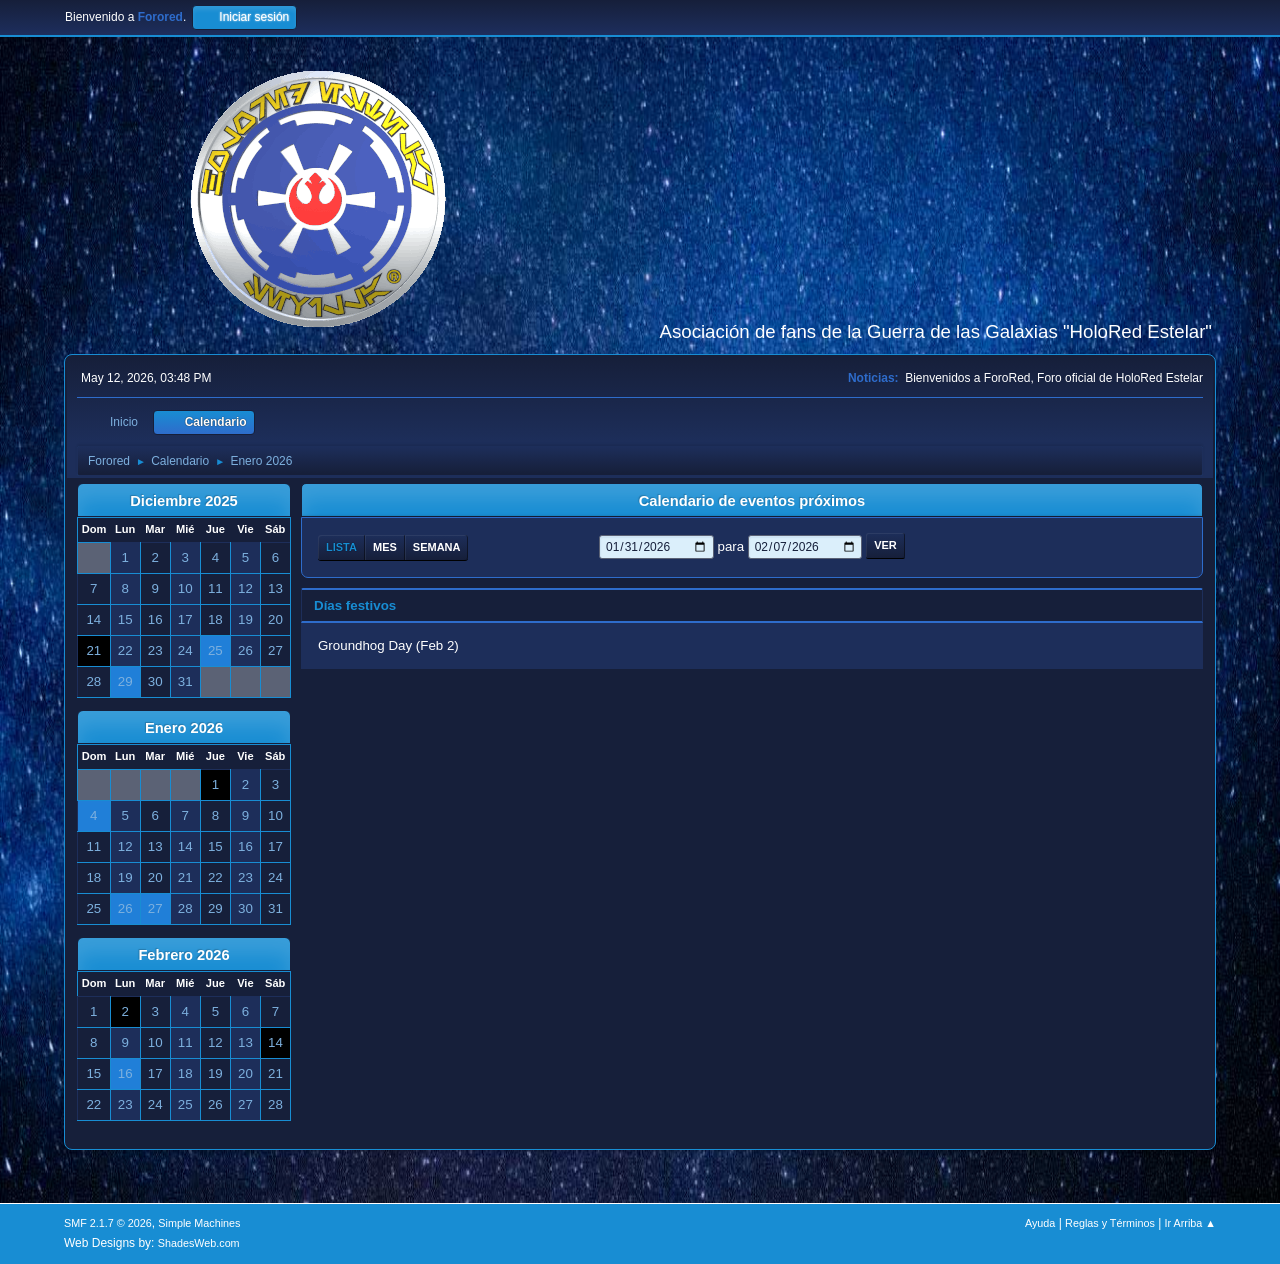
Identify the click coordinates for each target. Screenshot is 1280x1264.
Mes (385, 547)
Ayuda (1040, 1223)
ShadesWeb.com (199, 1243)
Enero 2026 (184, 728)
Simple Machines (199, 1223)
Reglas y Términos (1110, 1223)
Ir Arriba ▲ (1190, 1223)
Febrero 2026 (183, 955)
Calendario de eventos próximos (752, 501)
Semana (437, 547)
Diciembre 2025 (184, 501)
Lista (341, 547)
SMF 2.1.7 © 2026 (108, 1223)
